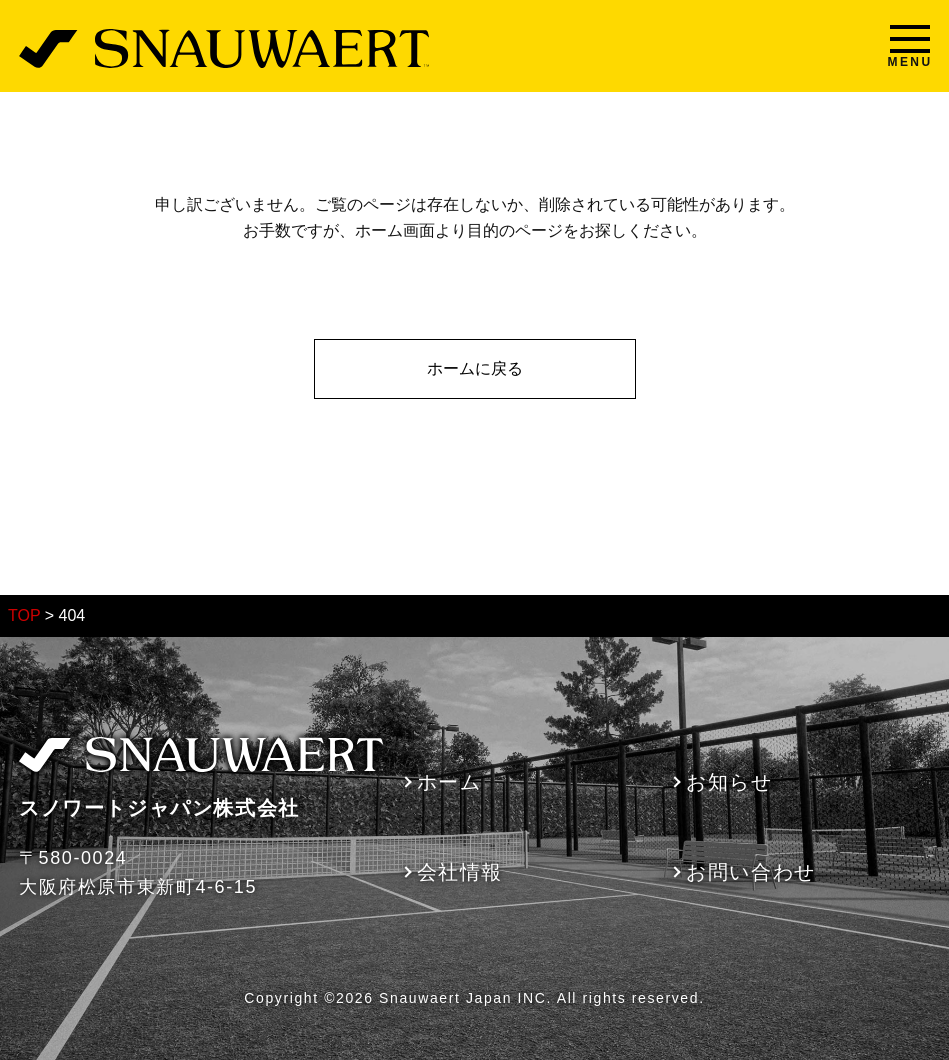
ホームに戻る (475, 368)
